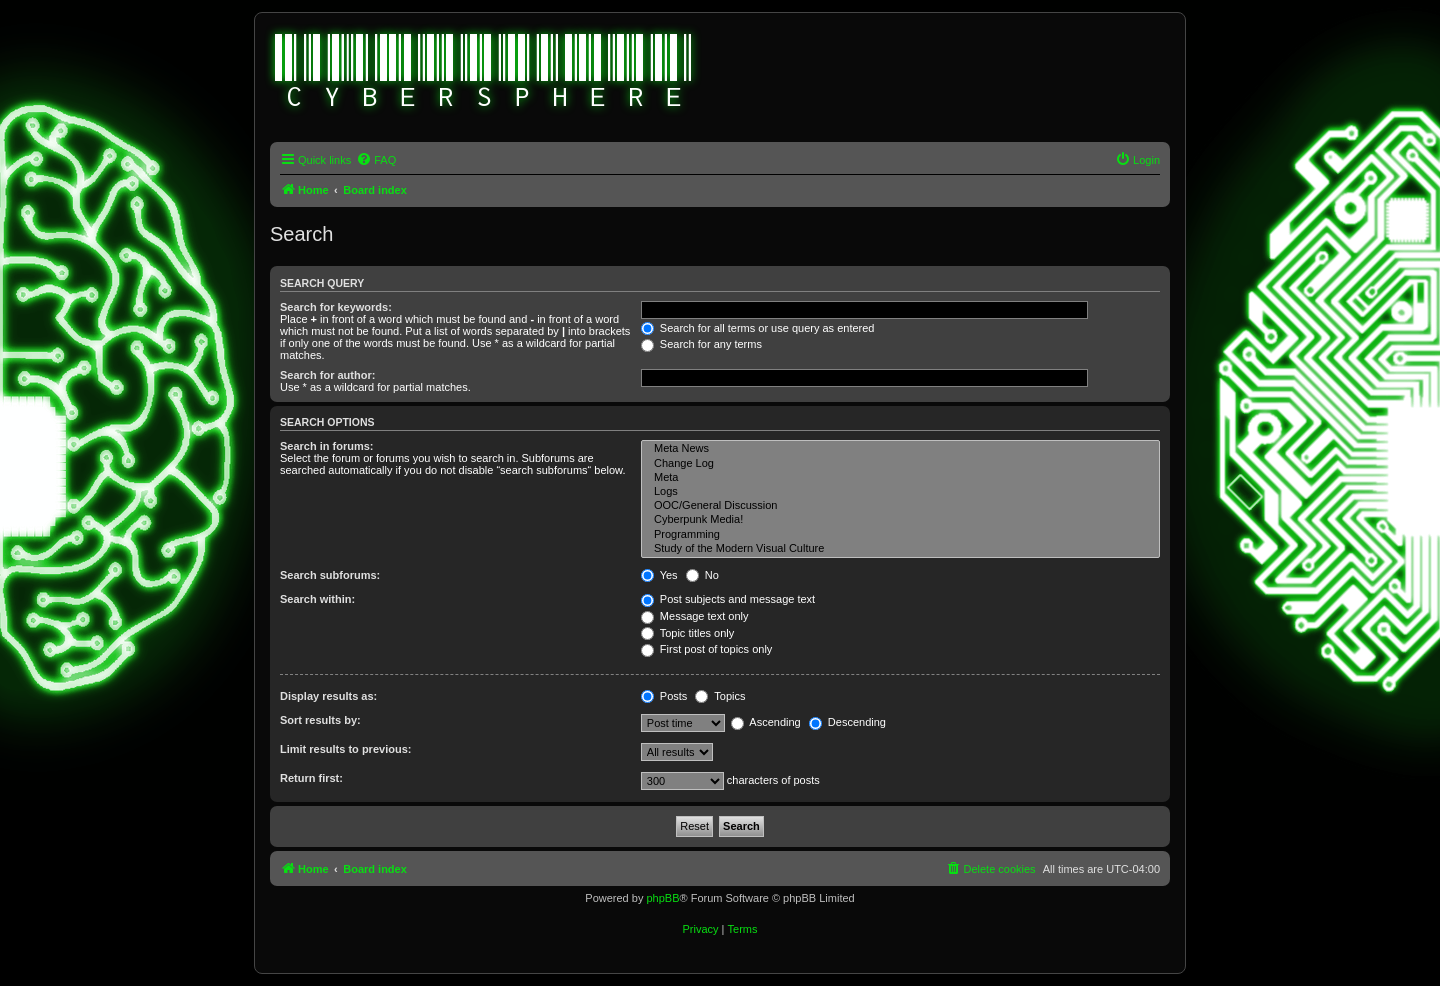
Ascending (766, 722)
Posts (664, 696)
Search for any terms (701, 344)
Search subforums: (330, 575)
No (702, 575)
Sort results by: (320, 720)
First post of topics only (707, 649)
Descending (847, 722)
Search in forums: (327, 446)
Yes (659, 575)
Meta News (900, 449)
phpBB (662, 898)
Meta (900, 478)
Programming (900, 535)
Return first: (311, 778)
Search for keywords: (336, 307)
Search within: (317, 599)
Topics (720, 696)
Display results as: (328, 696)
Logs (900, 492)
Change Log (900, 464)
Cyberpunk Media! (900, 520)
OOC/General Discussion (900, 506)
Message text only (695, 616)
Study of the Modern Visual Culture (900, 549)
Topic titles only (687, 633)
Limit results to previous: (345, 749)
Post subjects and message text (728, 599)
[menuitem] (376, 160)
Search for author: (327, 375)
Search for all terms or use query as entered (758, 328)
